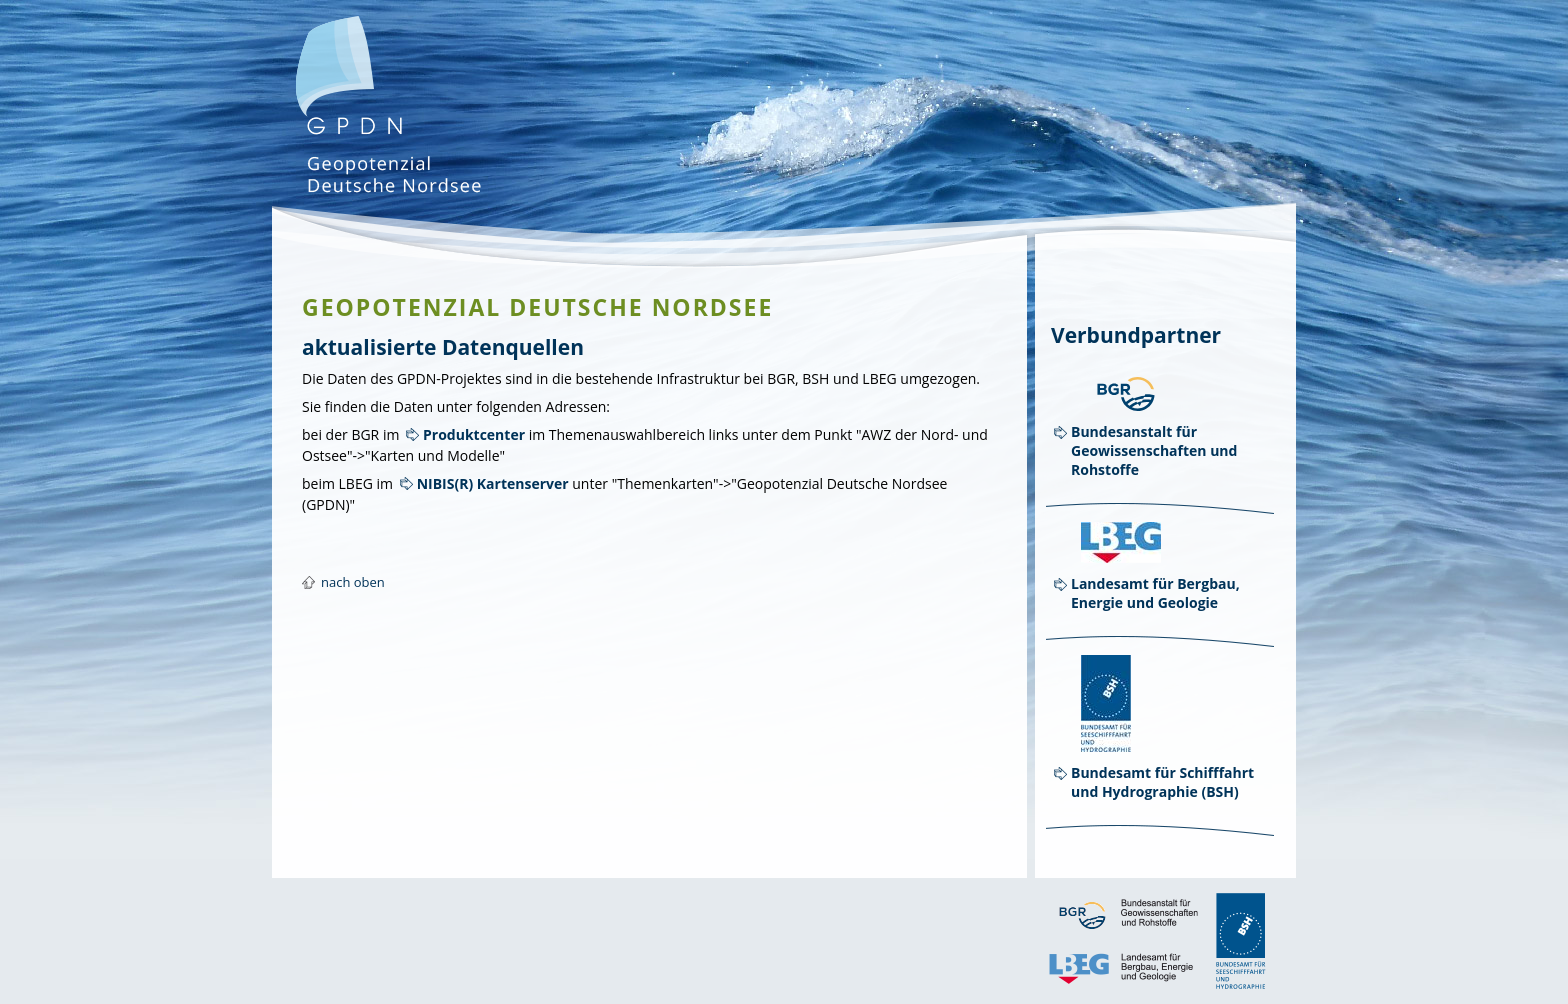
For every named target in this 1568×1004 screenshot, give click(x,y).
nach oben (353, 582)
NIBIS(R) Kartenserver (493, 483)
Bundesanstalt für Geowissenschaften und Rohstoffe (1154, 450)
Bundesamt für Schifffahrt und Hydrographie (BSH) (1162, 782)
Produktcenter (474, 434)
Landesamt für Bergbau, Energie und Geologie (1155, 593)
